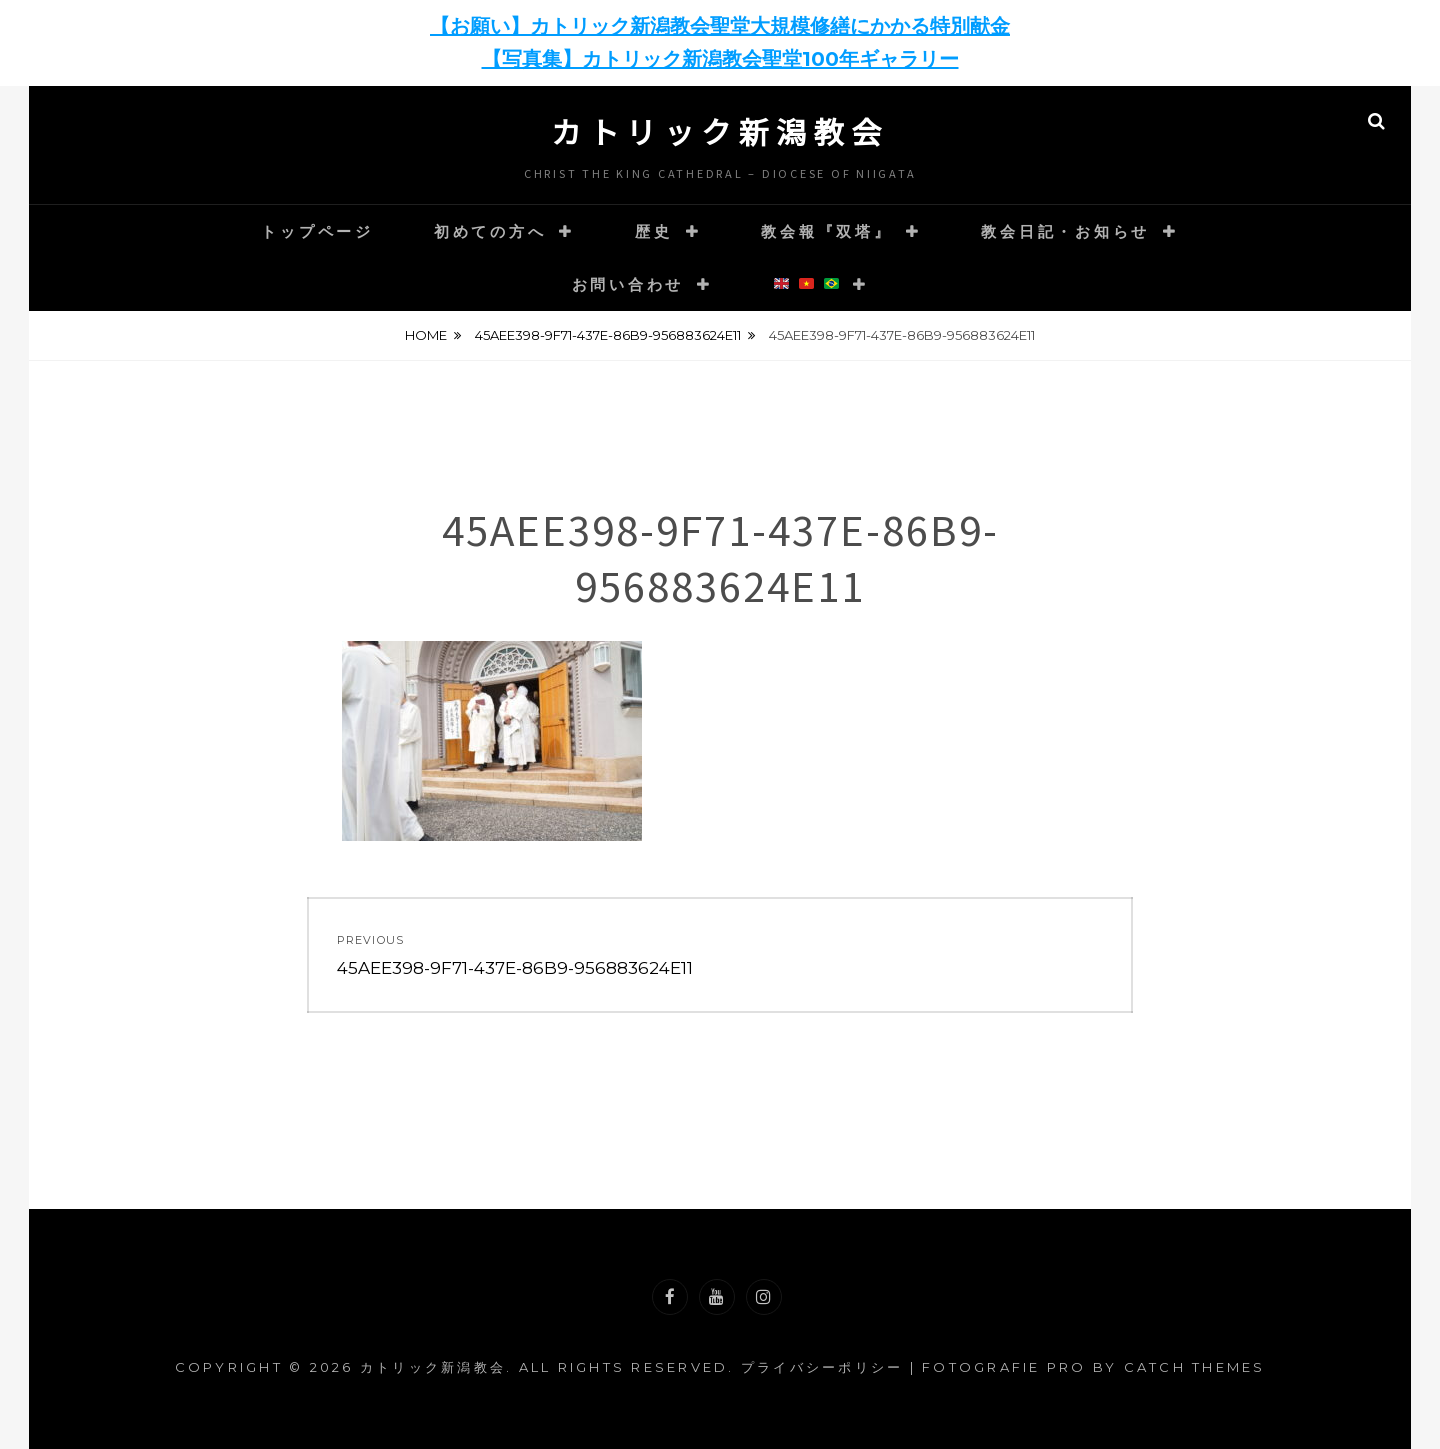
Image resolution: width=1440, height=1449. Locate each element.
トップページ (317, 231)
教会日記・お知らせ (1065, 231)
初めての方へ (490, 231)
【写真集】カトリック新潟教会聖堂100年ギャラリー (720, 59)
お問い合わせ (628, 284)
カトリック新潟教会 (720, 131)
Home (426, 335)
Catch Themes (1195, 1367)
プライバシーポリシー (822, 1367)
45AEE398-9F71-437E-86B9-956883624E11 (608, 335)
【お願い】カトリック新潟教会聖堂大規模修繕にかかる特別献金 (720, 26)
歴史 (654, 231)
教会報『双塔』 (826, 231)
